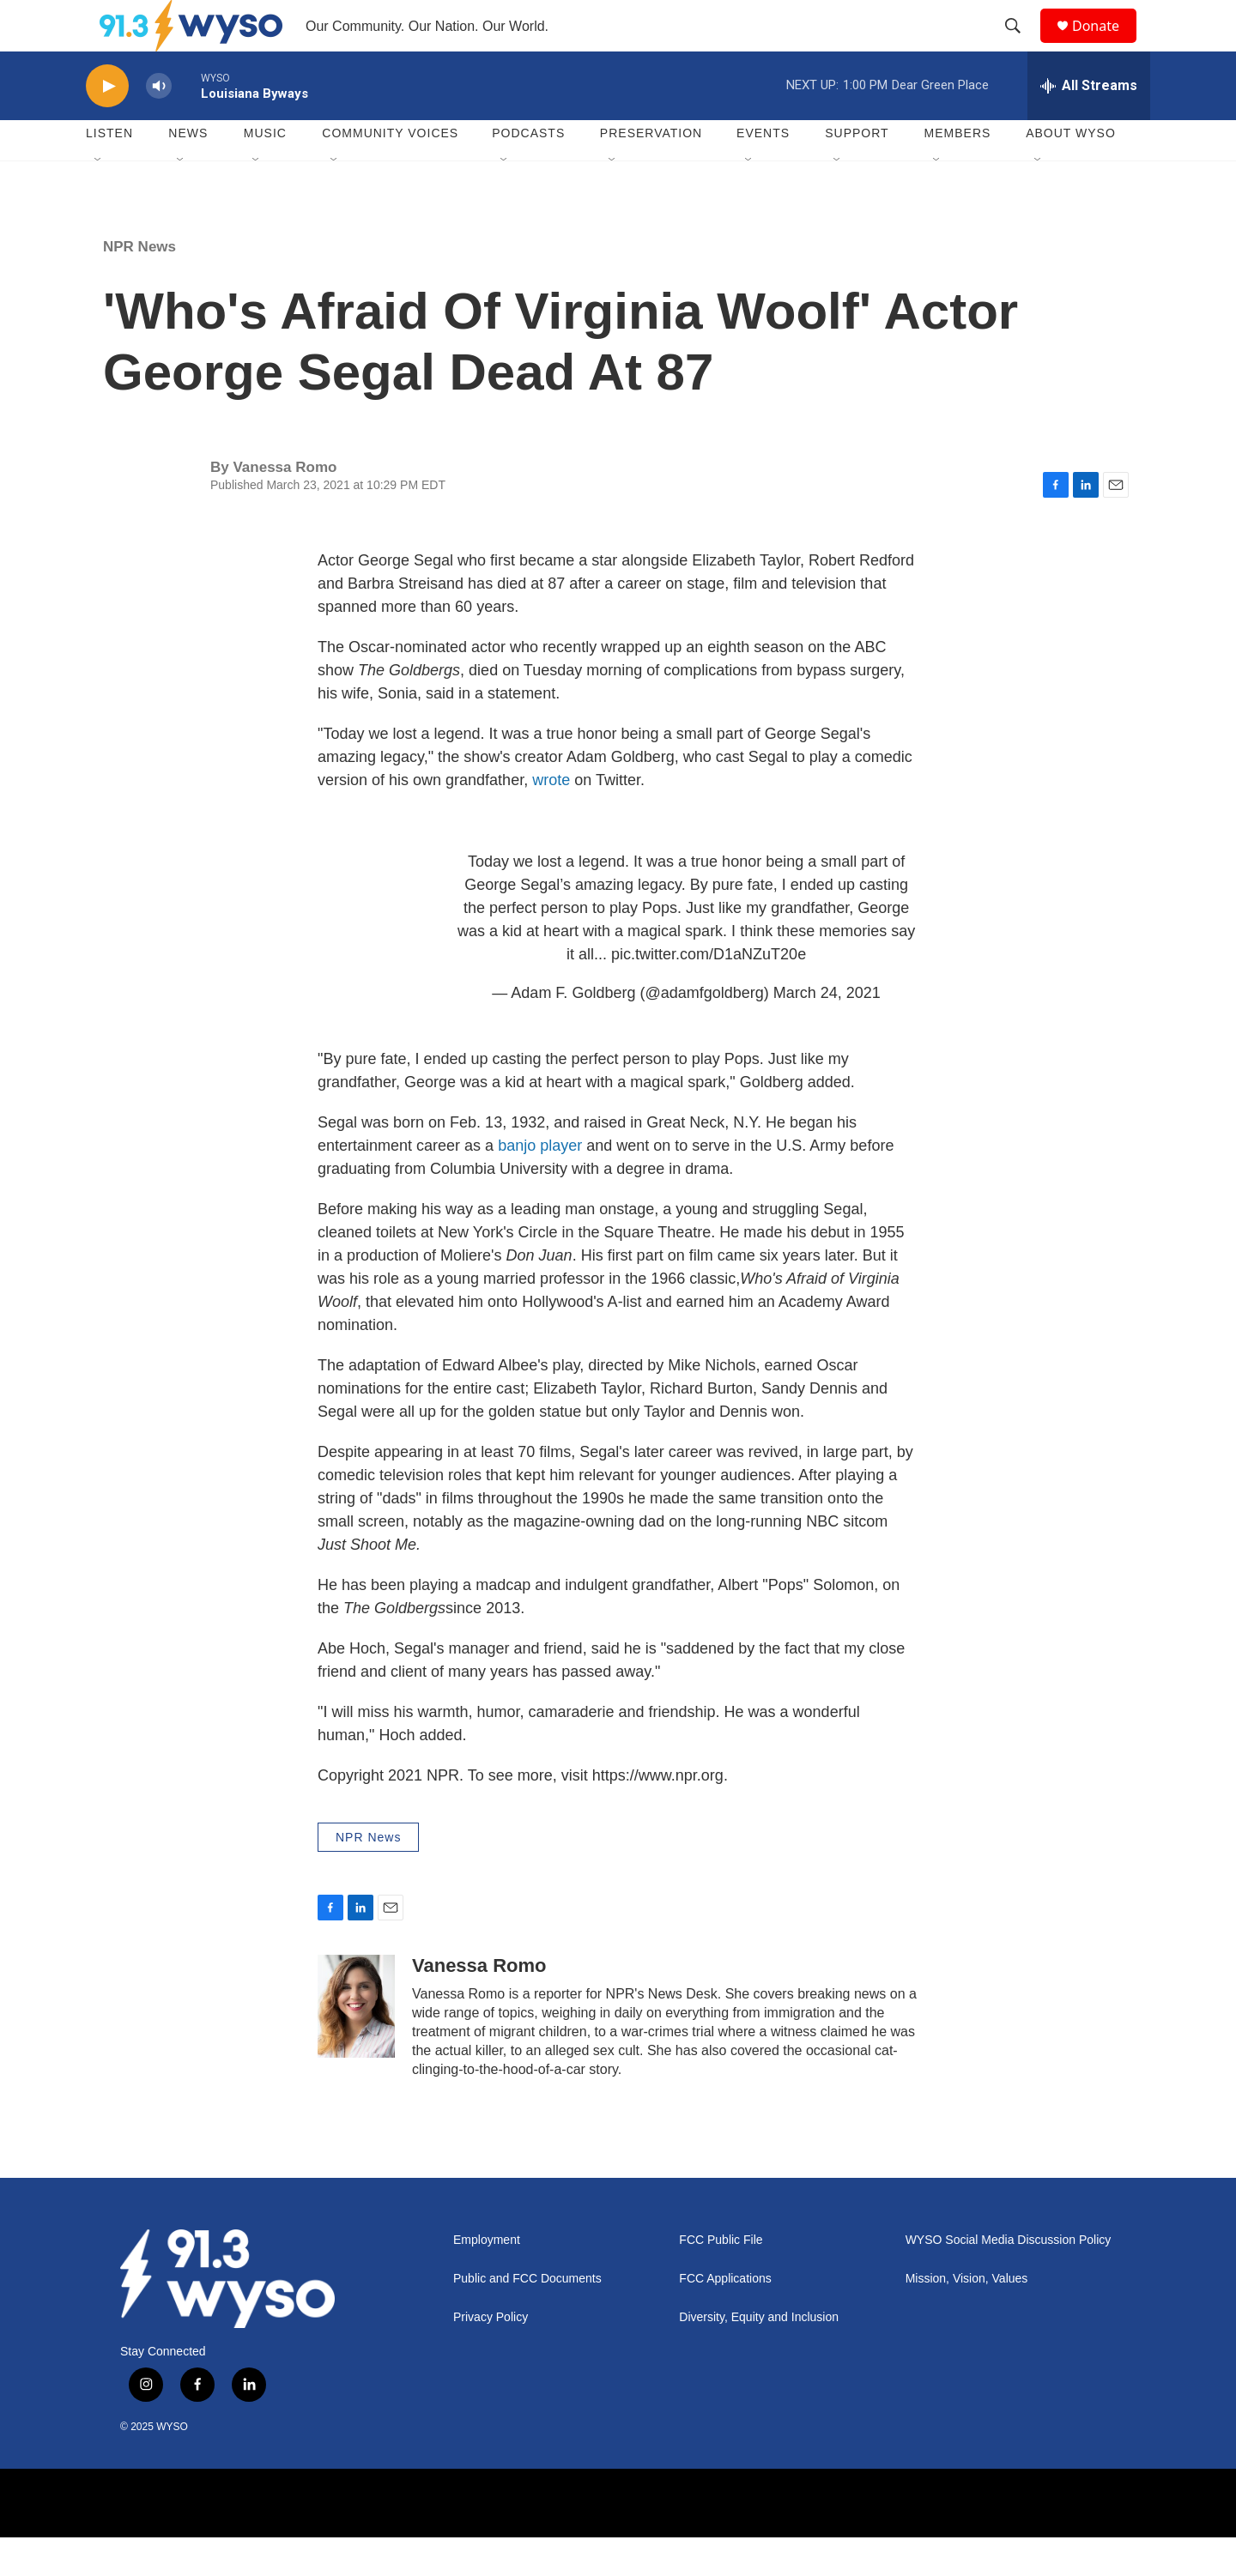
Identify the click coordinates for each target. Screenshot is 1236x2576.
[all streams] (1088, 124)
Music (265, 171)
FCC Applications (725, 2317)
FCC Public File (720, 2278)
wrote (553, 818)
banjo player (540, 1184)
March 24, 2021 (827, 1031)
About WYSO (1071, 171)
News (188, 171)
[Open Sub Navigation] (99, 199)
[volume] (158, 125)
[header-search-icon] (1020, 45)
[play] (107, 125)
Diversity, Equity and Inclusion (759, 2355)
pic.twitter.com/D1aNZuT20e (708, 992)
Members (957, 171)
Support (856, 171)
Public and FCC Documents (527, 2317)
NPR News (139, 285)
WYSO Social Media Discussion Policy (1009, 2278)
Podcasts (528, 171)
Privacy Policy (490, 2355)
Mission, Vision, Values (967, 2317)
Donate (1106, 45)
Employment (486, 2278)
